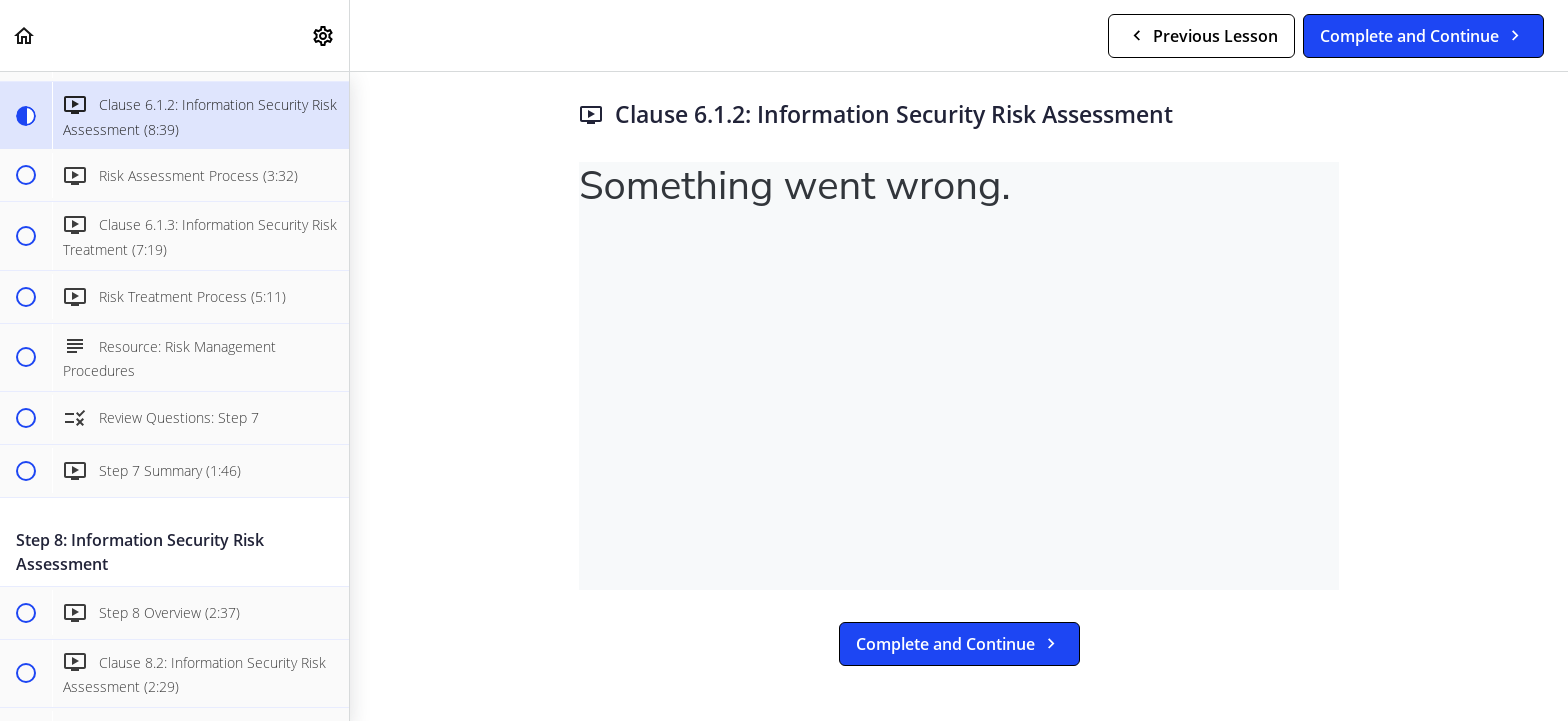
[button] (25, 35)
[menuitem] (324, 35)
